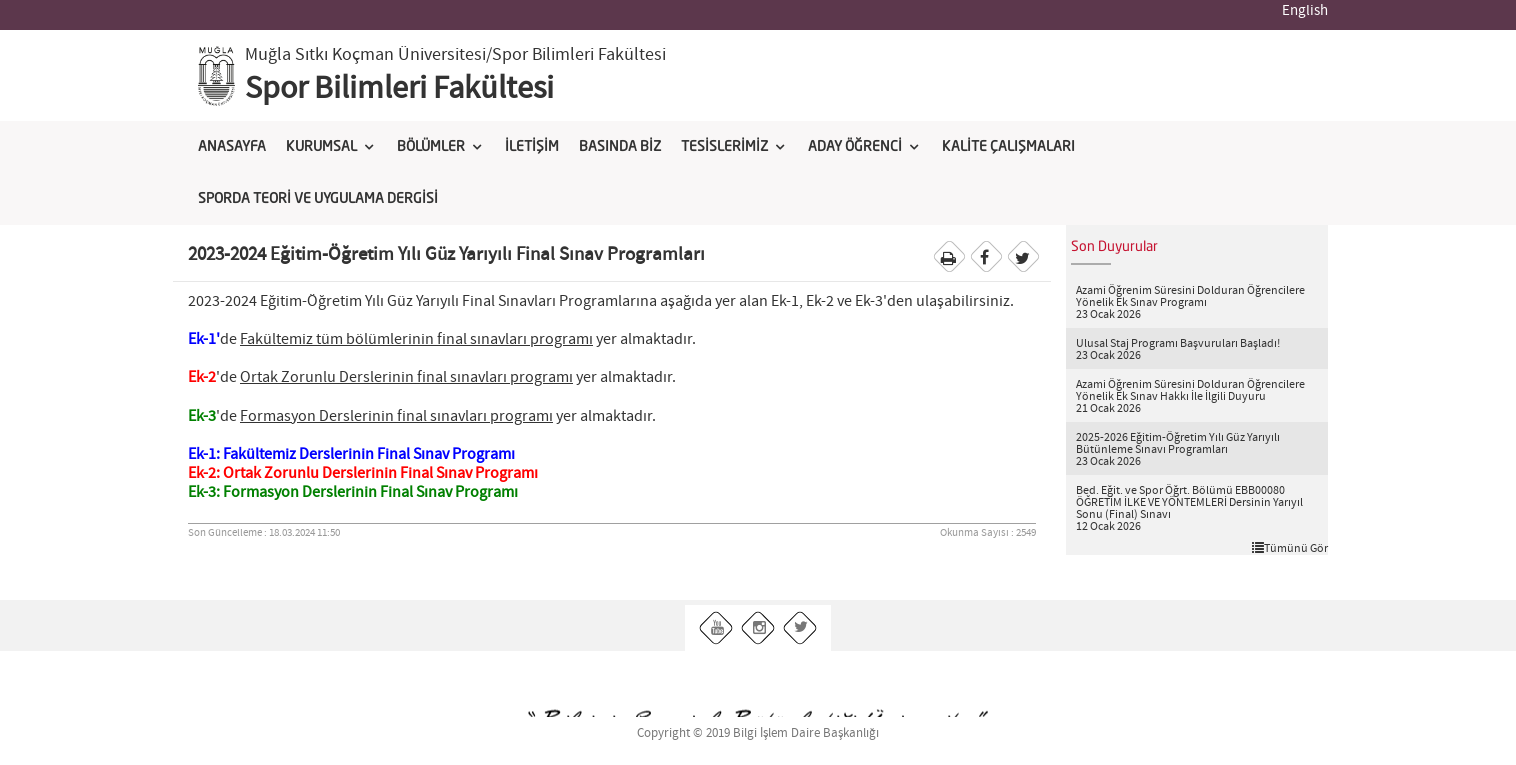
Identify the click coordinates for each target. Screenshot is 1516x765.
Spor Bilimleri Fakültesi (399, 89)
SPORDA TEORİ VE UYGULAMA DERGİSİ (318, 199)
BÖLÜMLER (431, 147)
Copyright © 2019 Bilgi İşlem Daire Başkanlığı (758, 733)
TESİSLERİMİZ (724, 147)
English (1305, 11)
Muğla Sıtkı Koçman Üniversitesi (365, 55)
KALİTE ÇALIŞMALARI (1008, 147)
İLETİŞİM (532, 147)
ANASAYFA (232, 147)
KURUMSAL (321, 147)
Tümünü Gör (1290, 548)
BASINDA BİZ (620, 147)
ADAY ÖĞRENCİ (855, 147)
